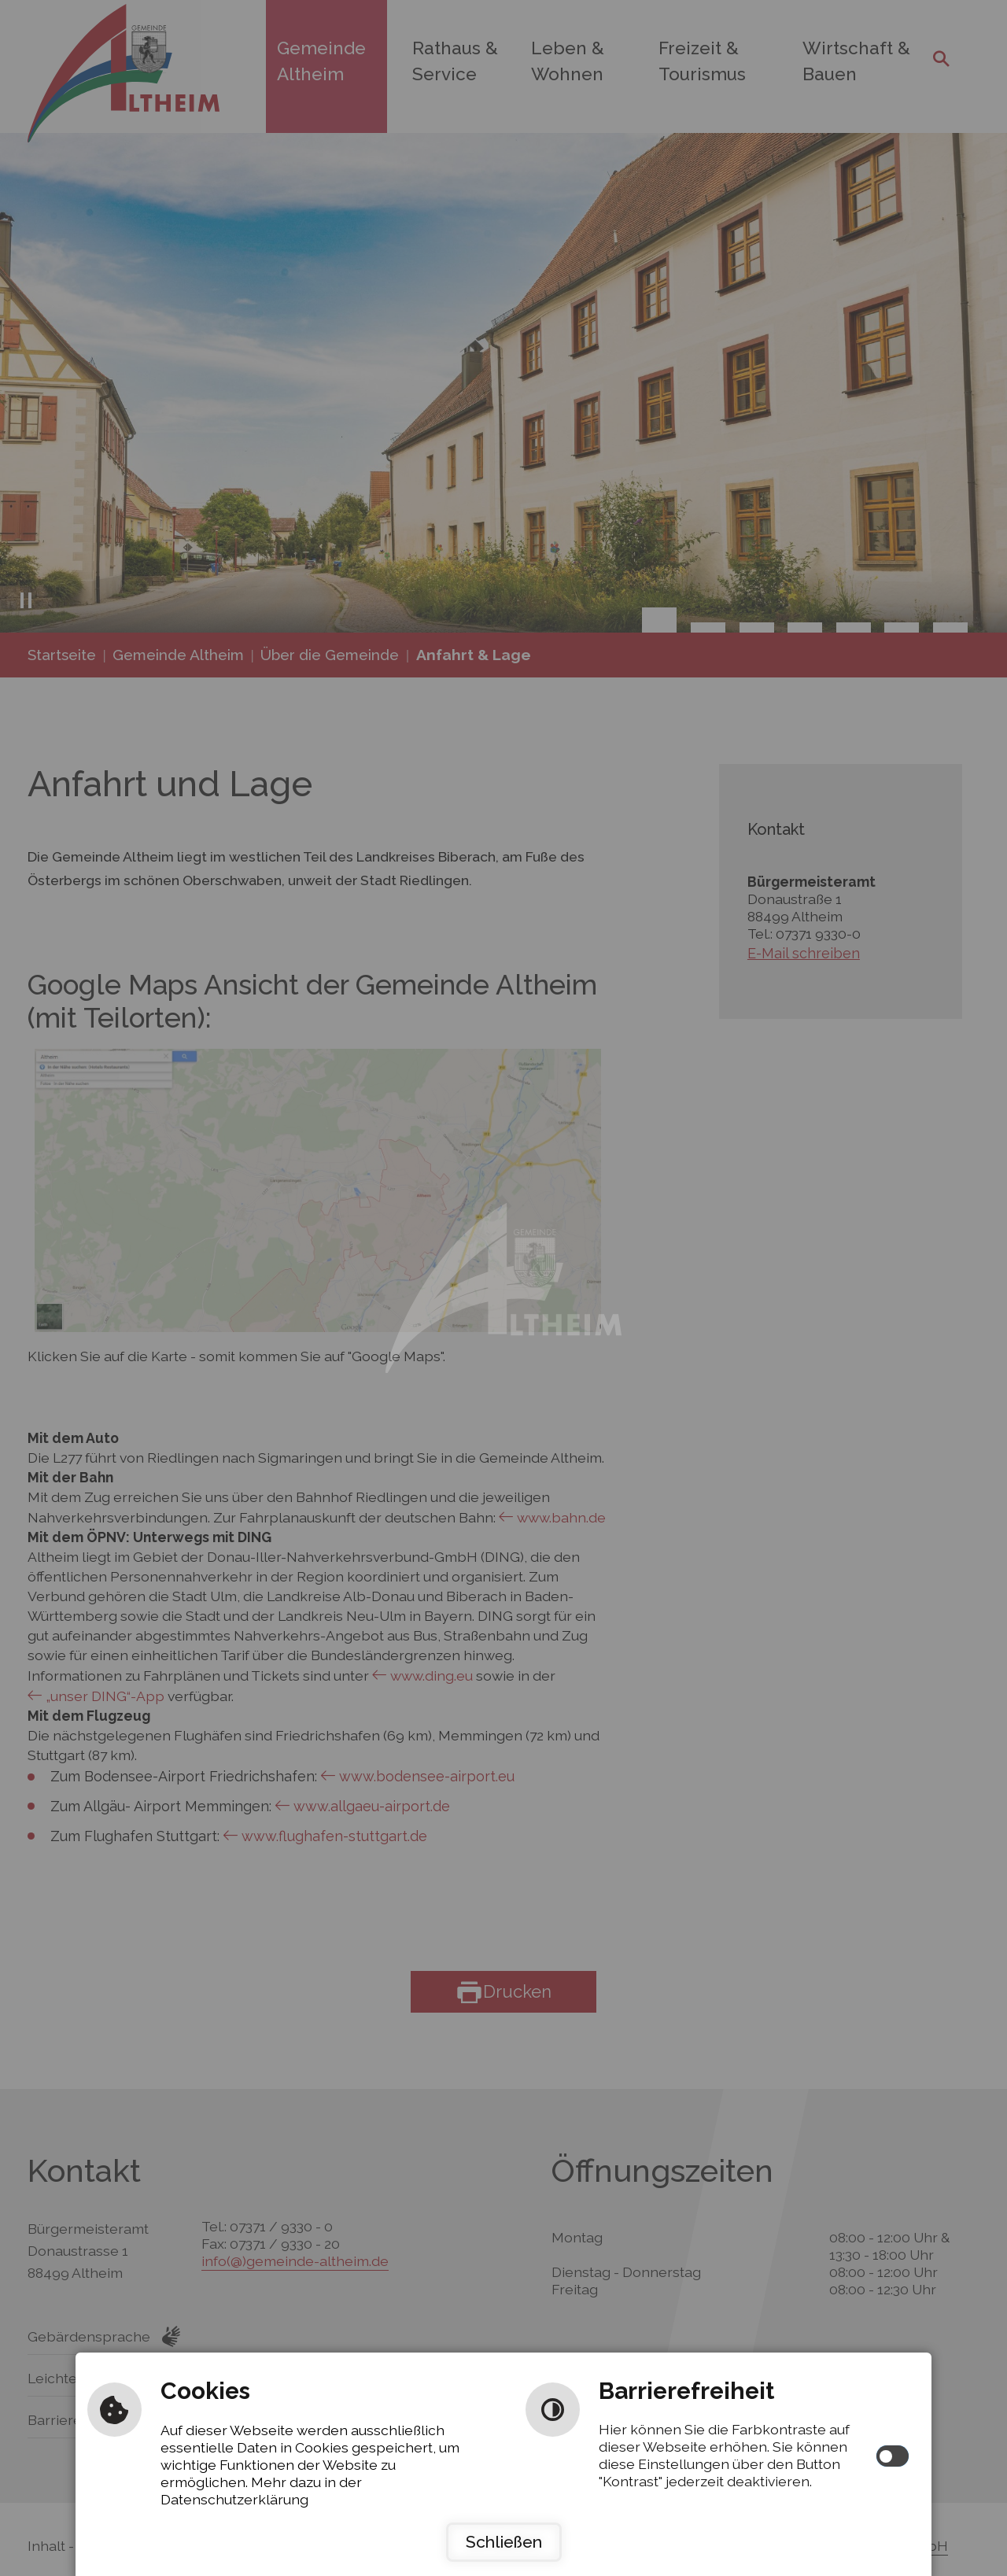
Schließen (504, 2542)
